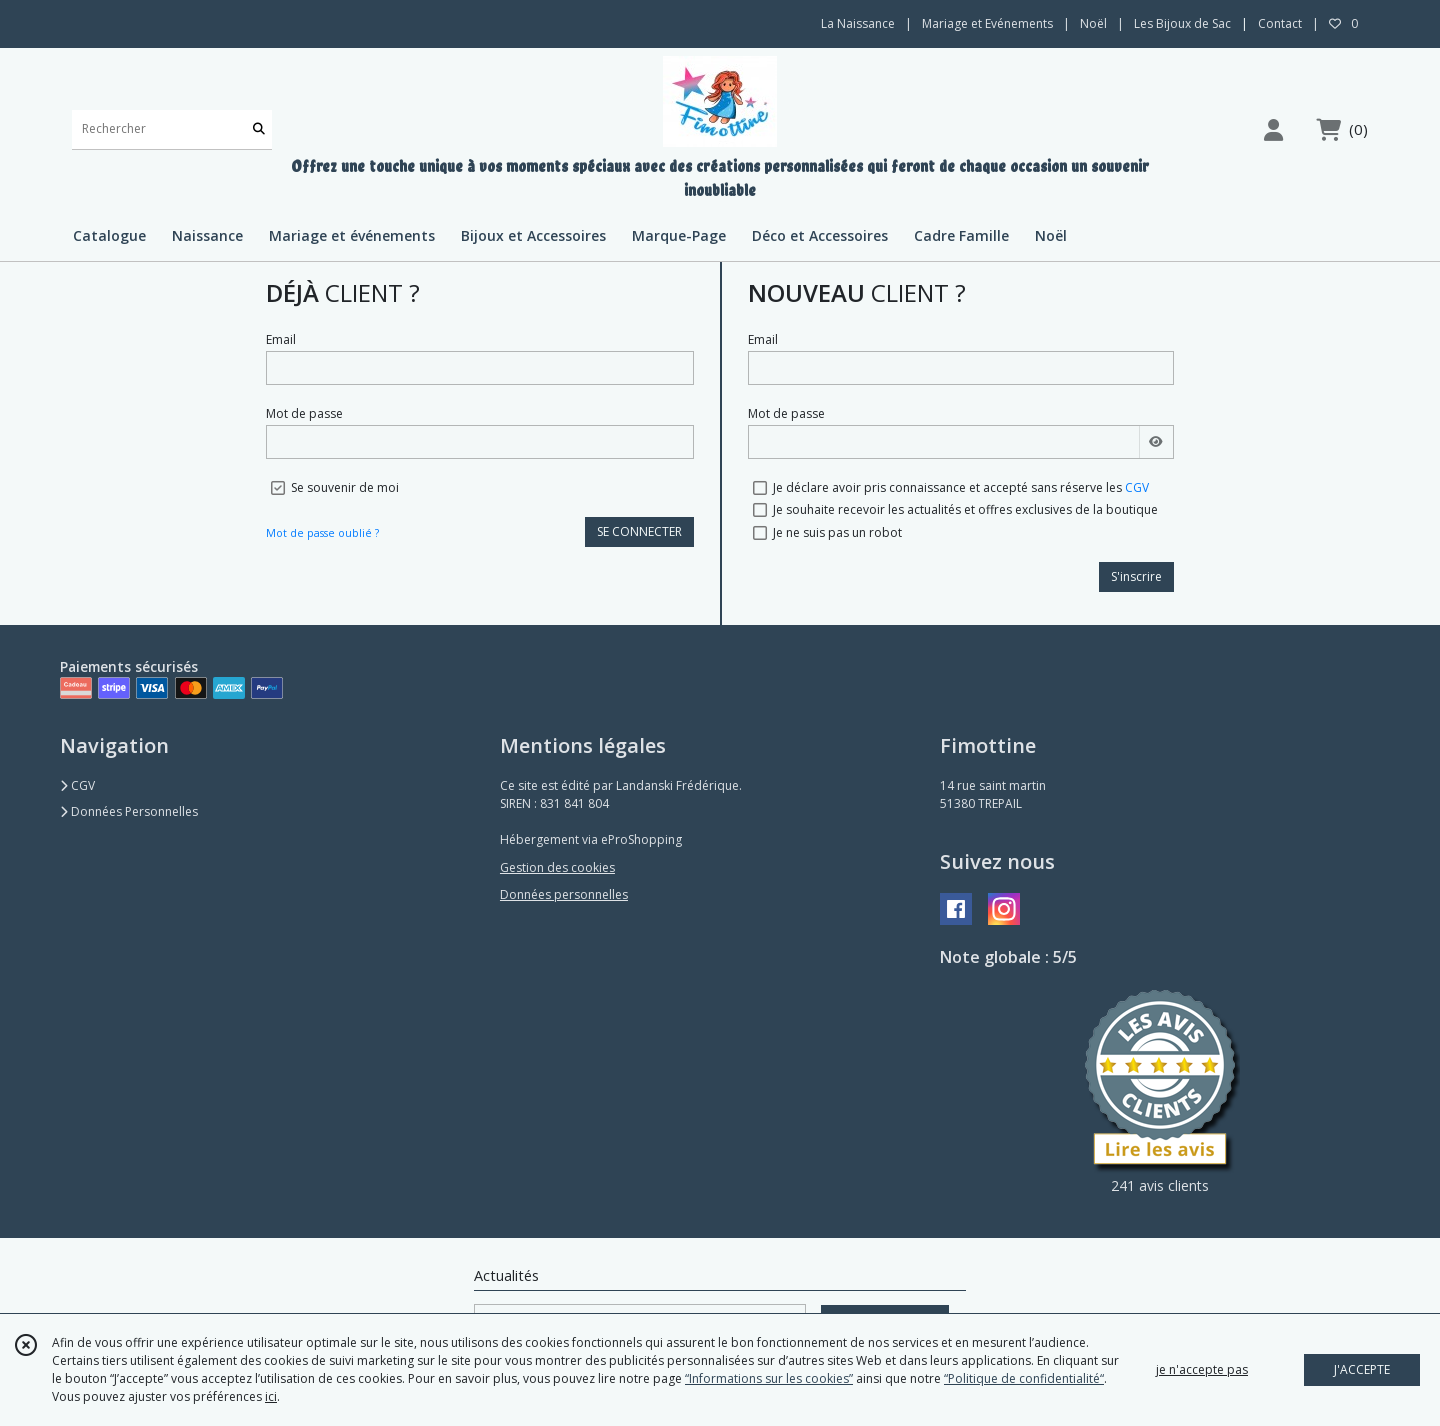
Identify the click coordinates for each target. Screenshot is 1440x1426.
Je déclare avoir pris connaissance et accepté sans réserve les (961, 487)
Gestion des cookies (557, 867)
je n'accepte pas (1202, 1369)
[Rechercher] (259, 129)
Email (281, 339)
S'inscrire (1136, 576)
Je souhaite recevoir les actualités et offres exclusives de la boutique (965, 509)
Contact (1280, 23)
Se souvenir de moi (345, 487)
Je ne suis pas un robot (837, 532)
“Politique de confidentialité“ (1024, 1378)
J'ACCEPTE (1362, 1369)
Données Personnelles (129, 811)
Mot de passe (304, 413)
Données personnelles (564, 894)
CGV (1137, 487)
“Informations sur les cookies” (769, 1378)
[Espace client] (1273, 129)
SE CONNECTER (639, 531)
